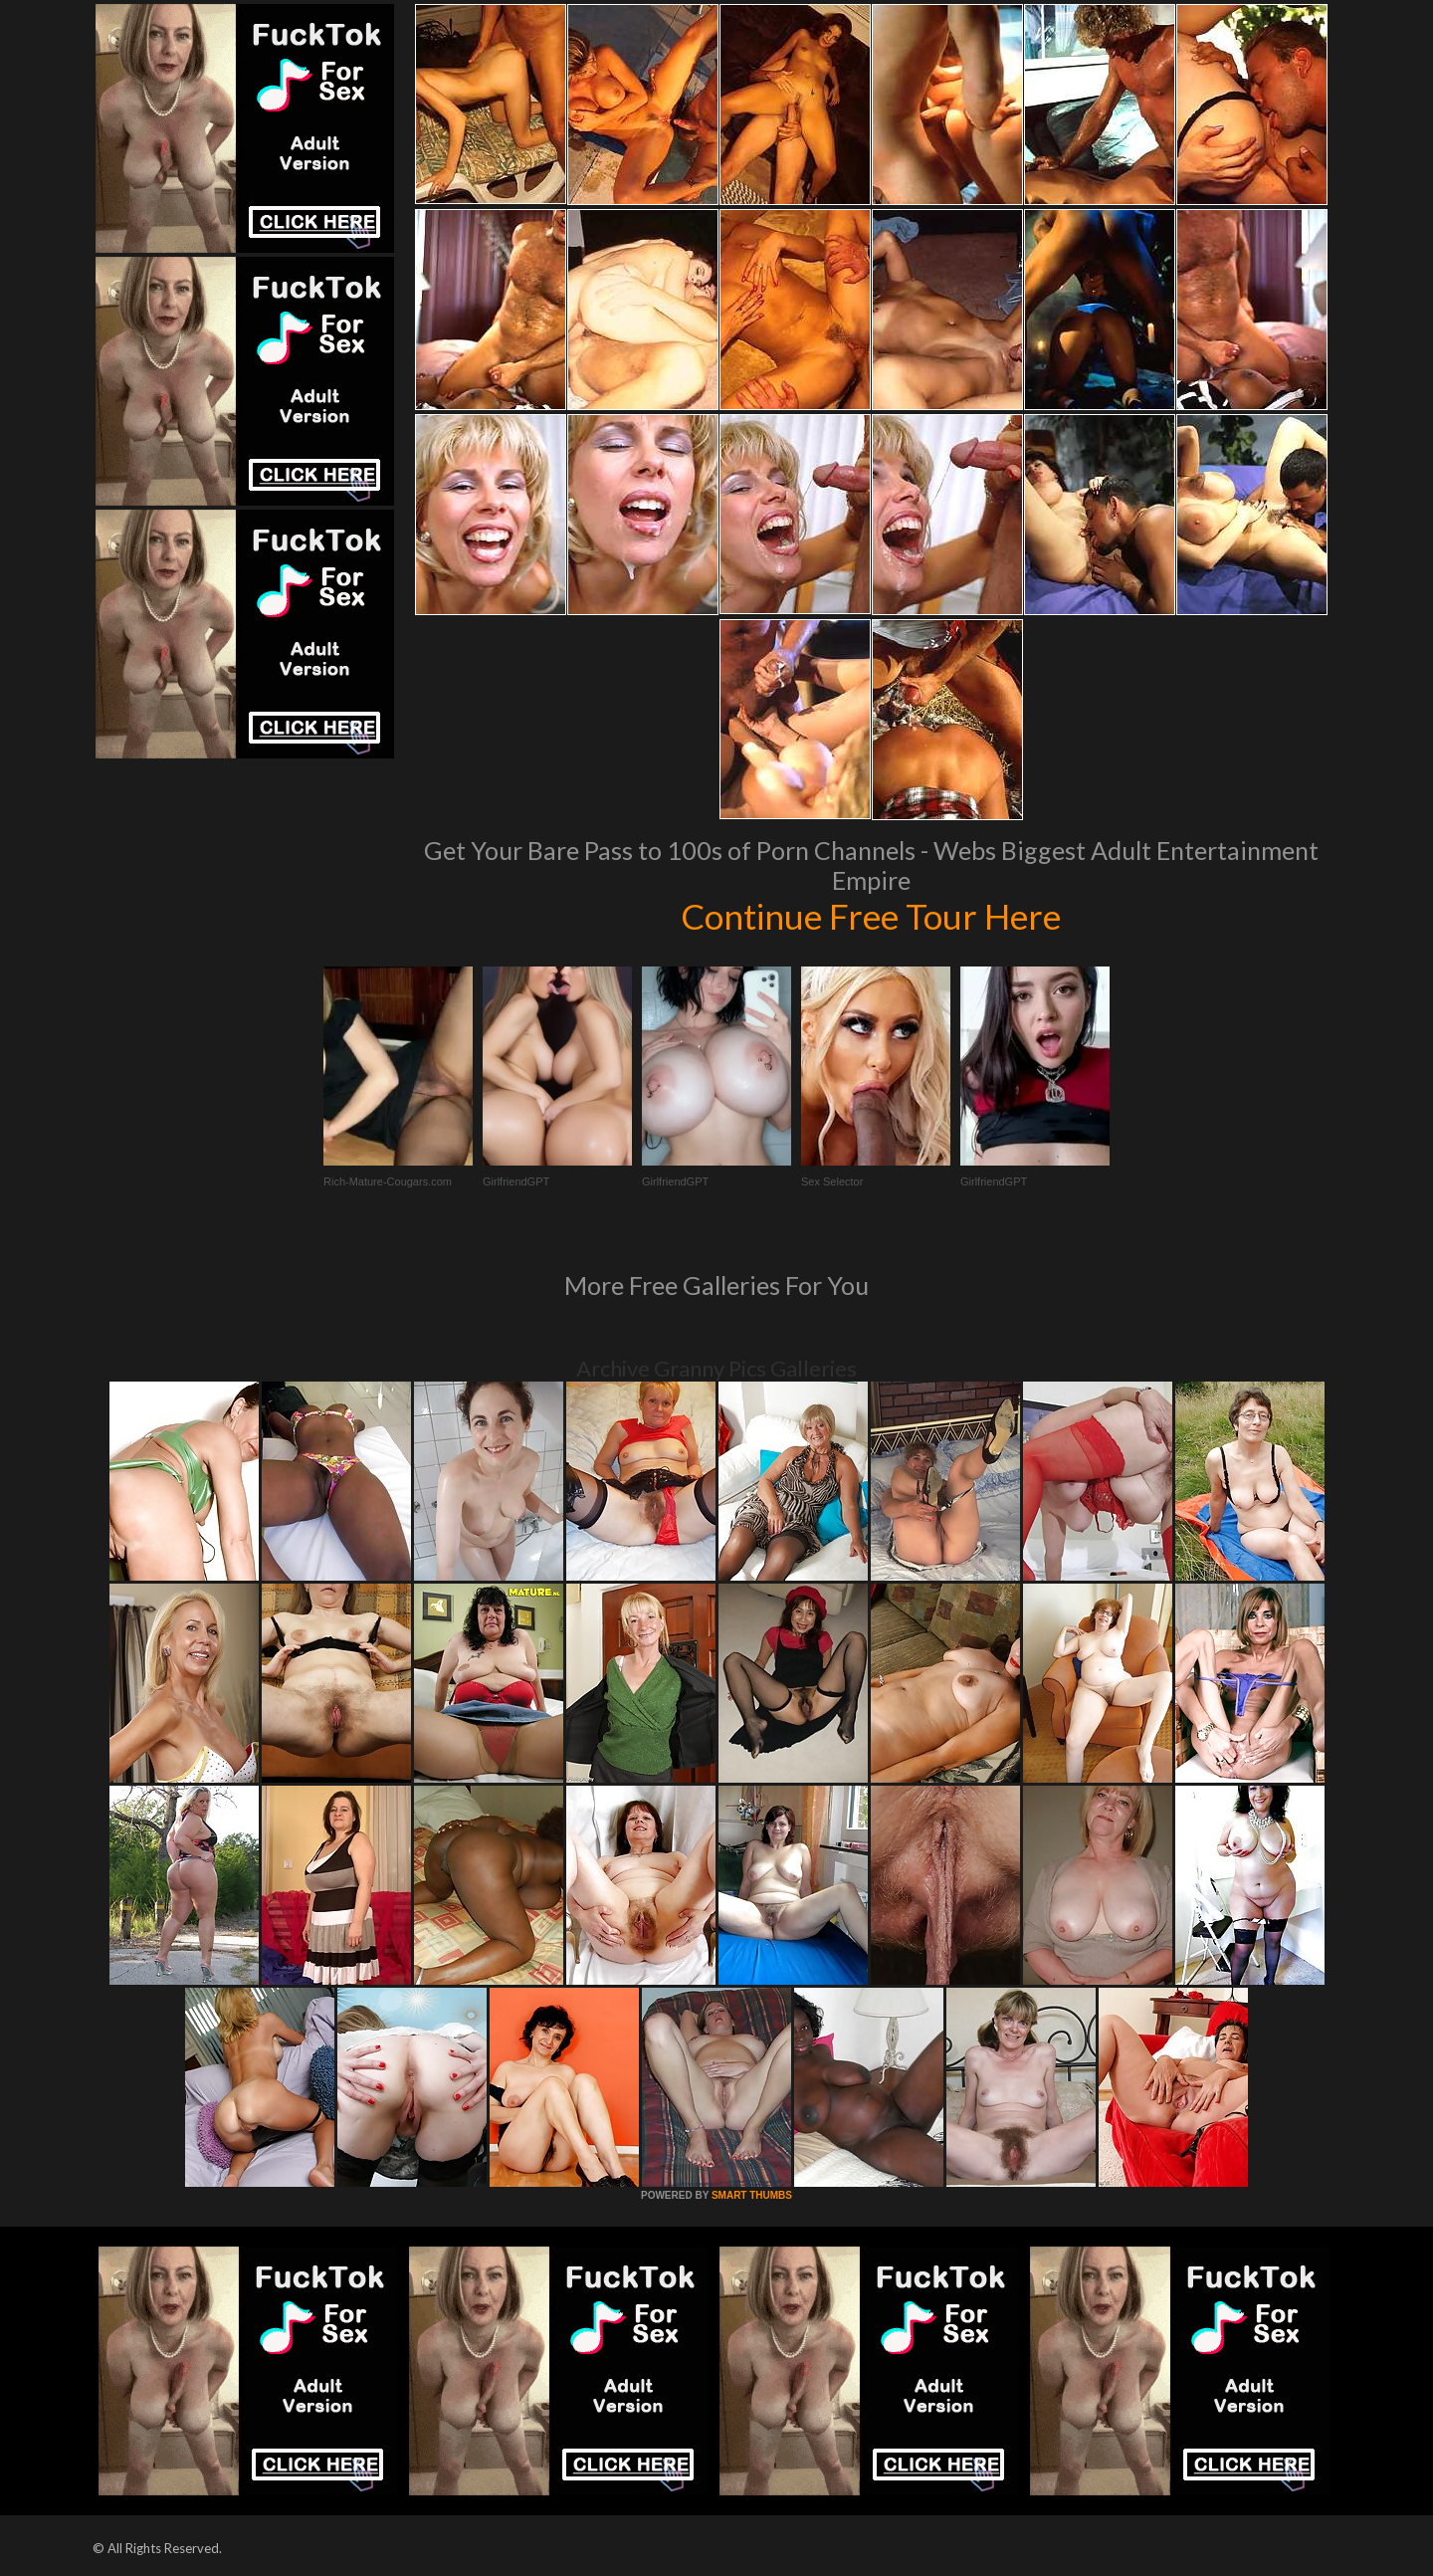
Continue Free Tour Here (871, 916)
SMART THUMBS (752, 2195)
